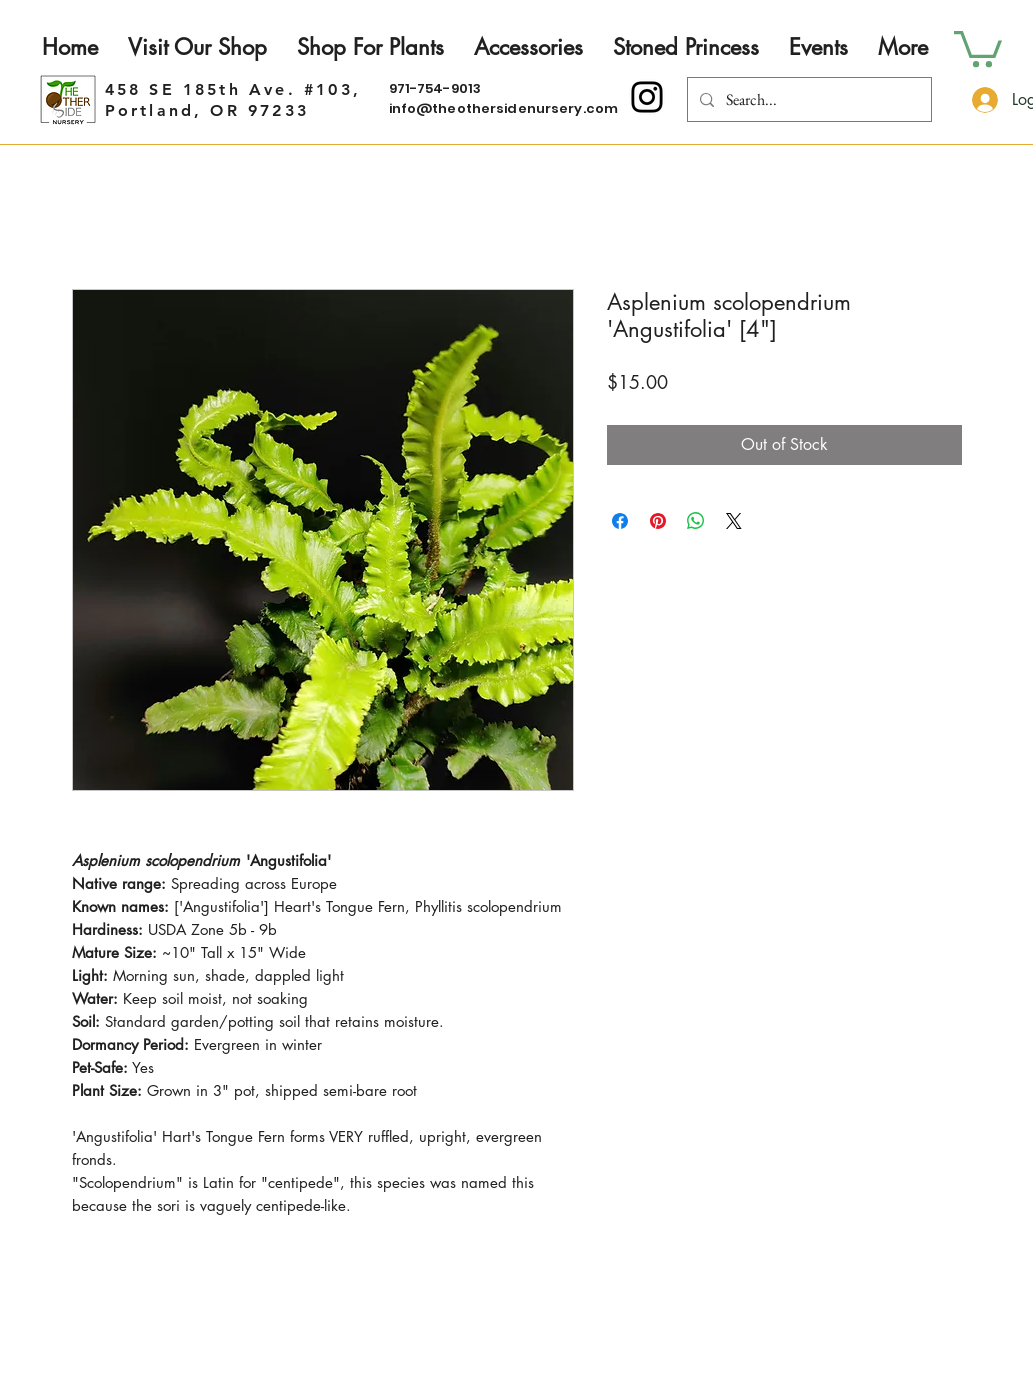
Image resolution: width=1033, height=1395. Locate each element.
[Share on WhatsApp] (696, 521)
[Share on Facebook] (620, 521)
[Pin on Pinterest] (658, 521)
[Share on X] (734, 521)
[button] (978, 47)
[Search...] (807, 99)
